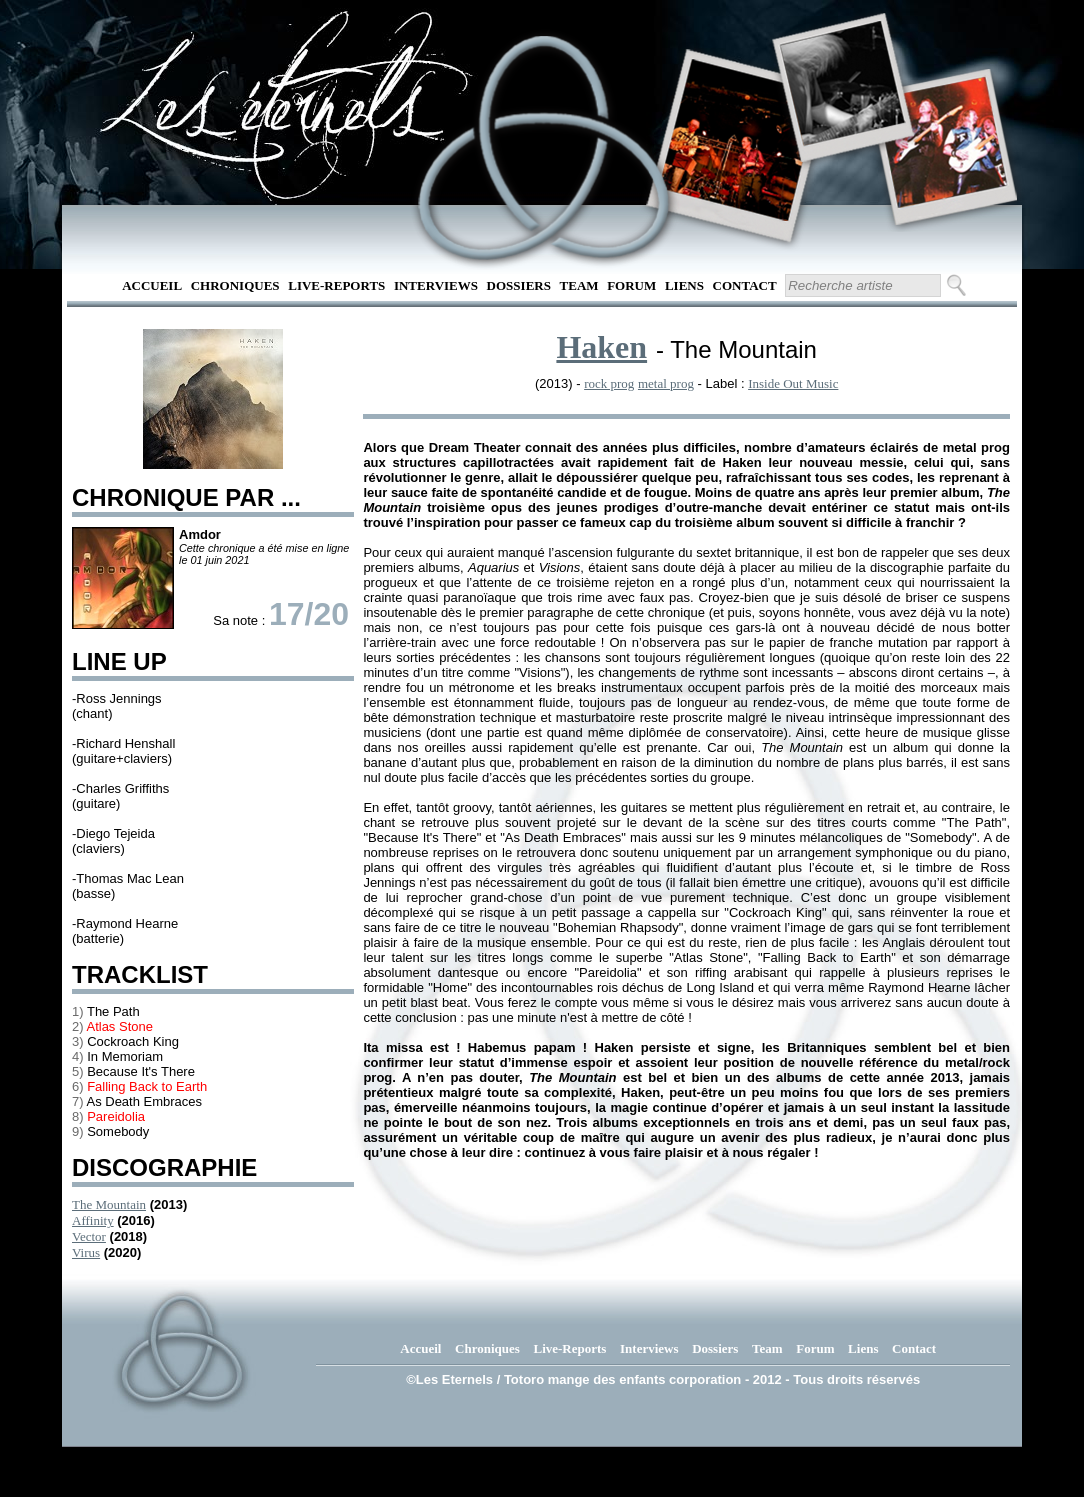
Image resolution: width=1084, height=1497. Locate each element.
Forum (631, 285)
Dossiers (519, 285)
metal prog (666, 383)
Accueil (152, 285)
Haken (601, 347)
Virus (86, 1252)
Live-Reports (336, 285)
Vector (89, 1236)
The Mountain (109, 1204)
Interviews (436, 285)
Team (579, 285)
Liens (684, 285)
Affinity (93, 1220)
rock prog (609, 383)
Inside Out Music (793, 383)
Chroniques (235, 285)
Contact (745, 285)
